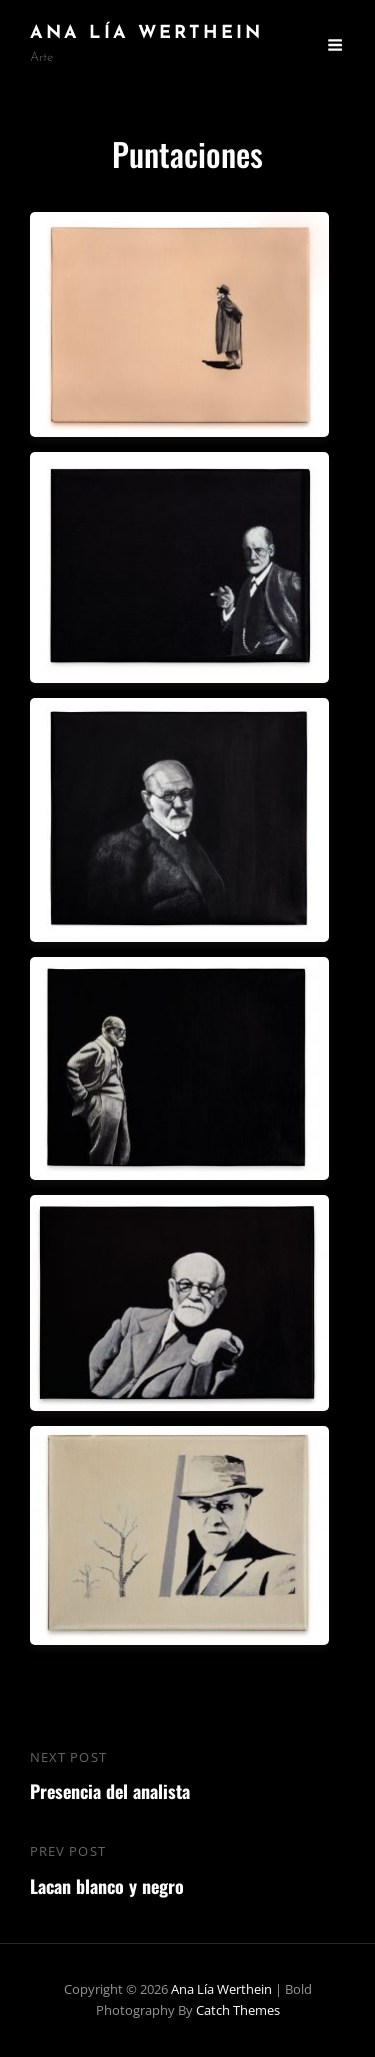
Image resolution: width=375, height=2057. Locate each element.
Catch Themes (238, 2010)
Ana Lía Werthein (146, 33)
